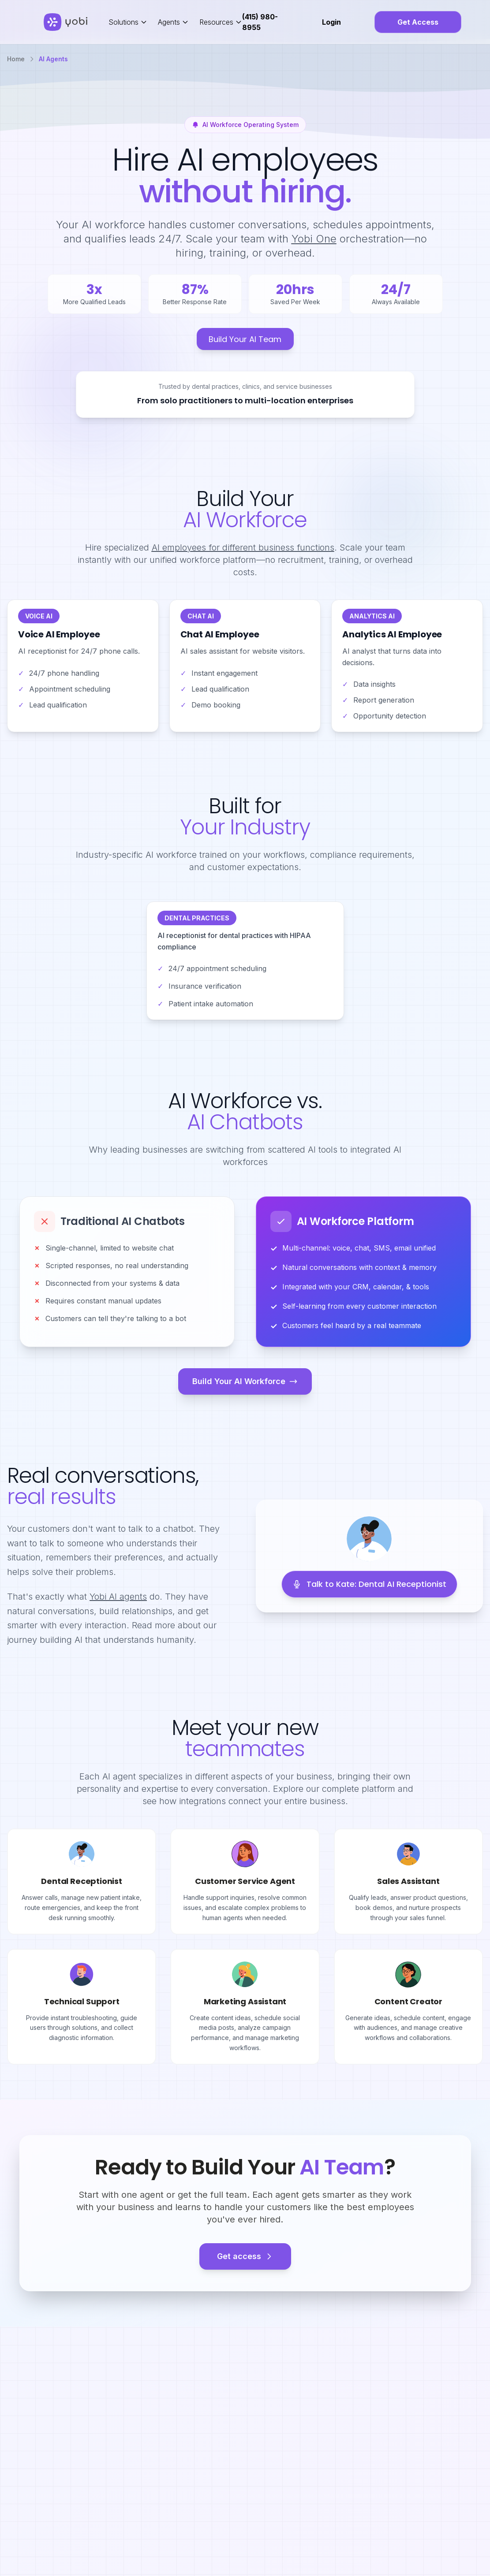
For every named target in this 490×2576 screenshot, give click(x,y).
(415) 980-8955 (260, 22)
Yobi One (314, 238)
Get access (245, 2256)
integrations (202, 1801)
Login (331, 22)
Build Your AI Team (245, 339)
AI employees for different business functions (243, 547)
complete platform (358, 1788)
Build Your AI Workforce (245, 1381)
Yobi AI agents (118, 1596)
